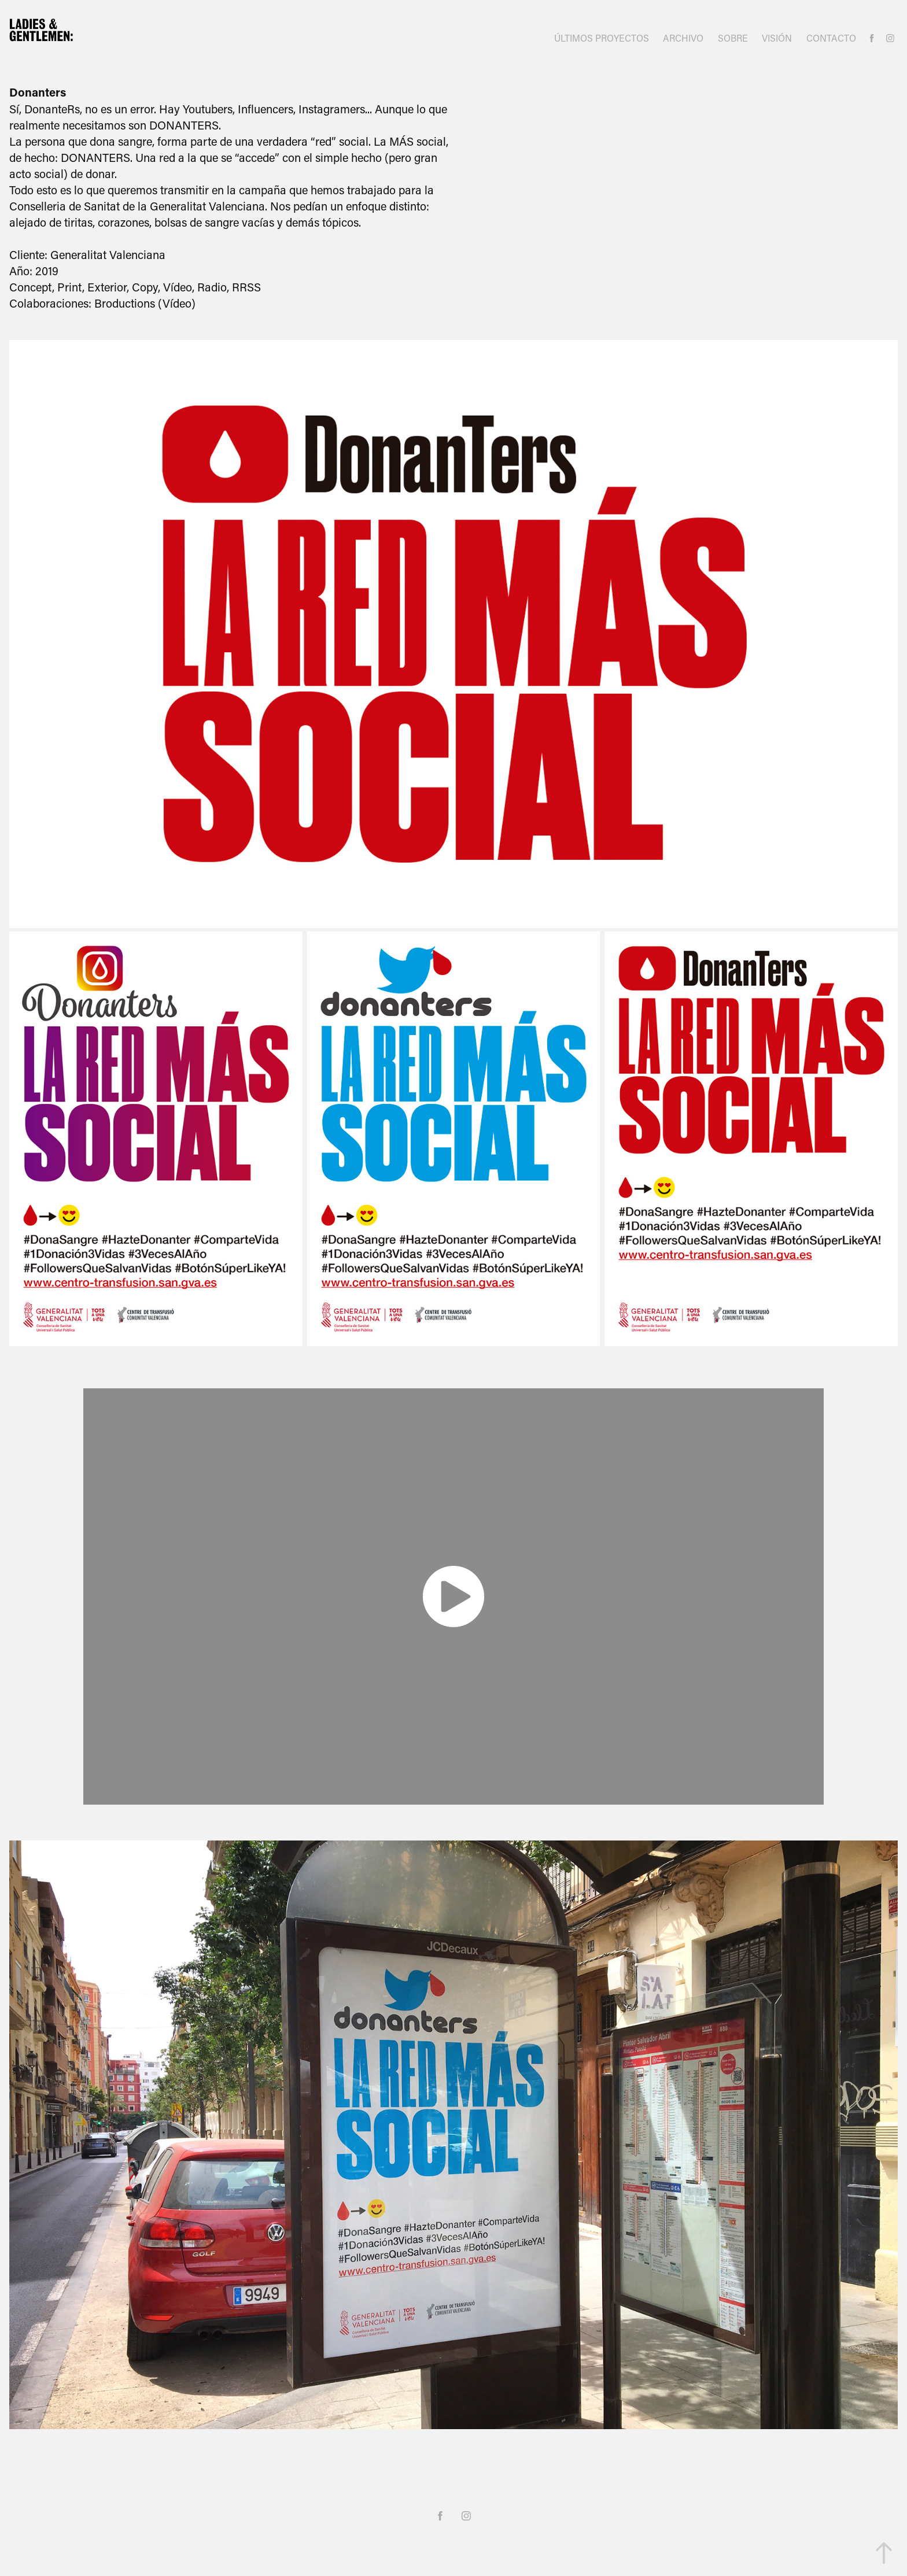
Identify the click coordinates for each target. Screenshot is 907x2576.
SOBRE (733, 38)
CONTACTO (831, 38)
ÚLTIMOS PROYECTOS (601, 38)
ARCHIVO (683, 38)
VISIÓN (777, 38)
